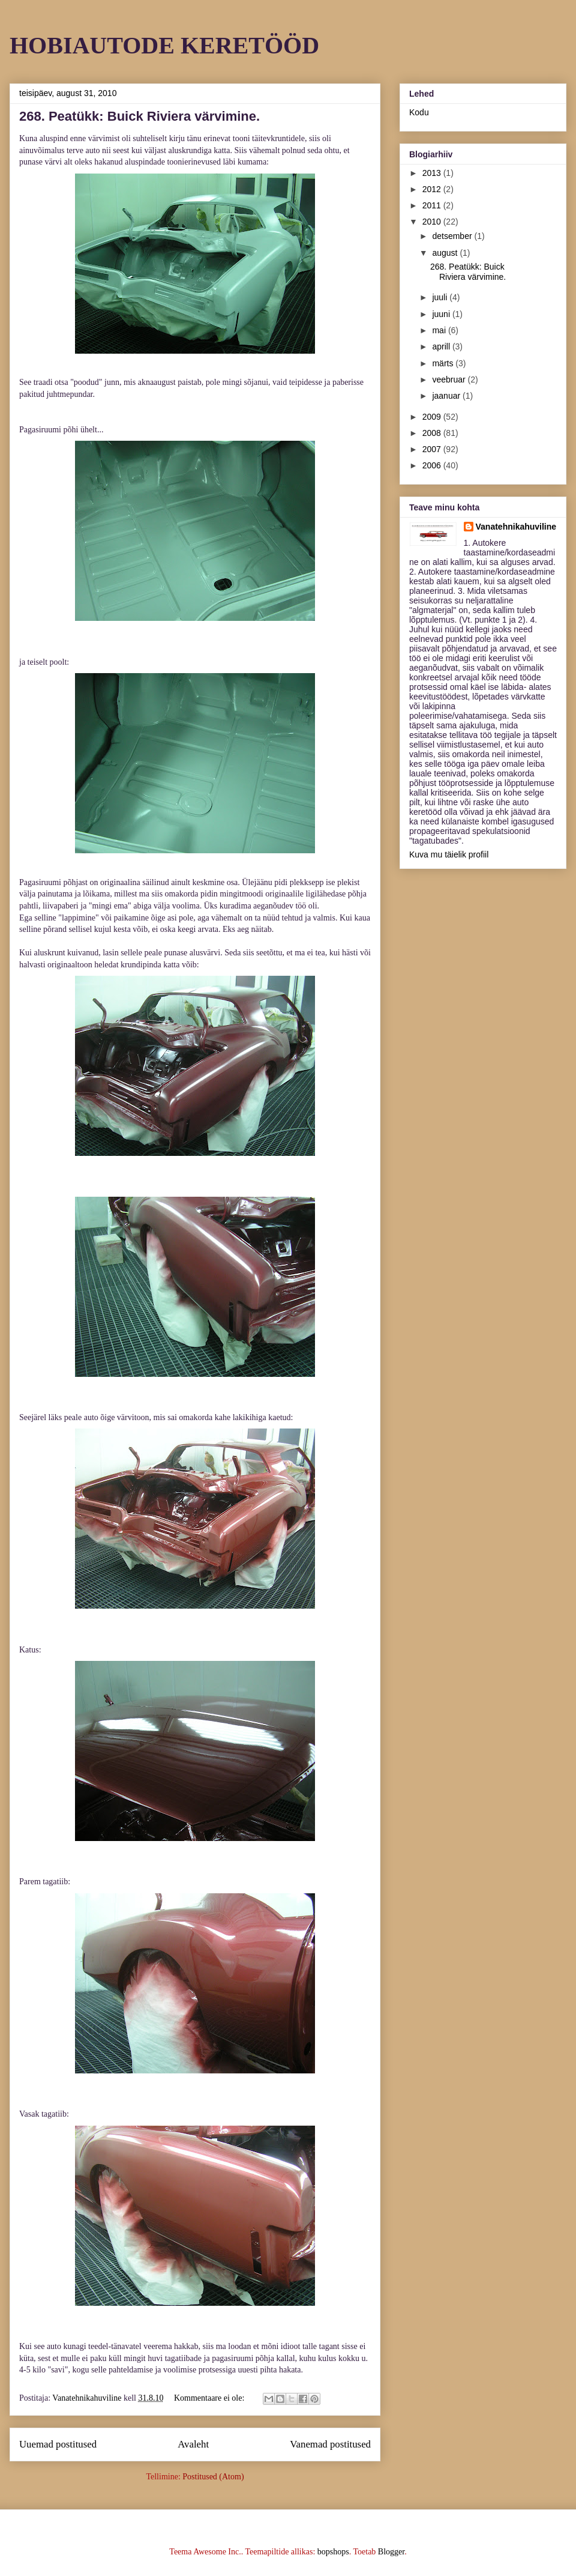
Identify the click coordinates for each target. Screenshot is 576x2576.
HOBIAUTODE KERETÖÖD (164, 45)
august (446, 253)
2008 (432, 433)
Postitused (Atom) (213, 2476)
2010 (432, 221)
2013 (432, 173)
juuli (440, 297)
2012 (432, 189)
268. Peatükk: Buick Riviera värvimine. (139, 116)
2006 (432, 465)
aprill (442, 346)
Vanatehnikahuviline (516, 526)
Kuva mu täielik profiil (448, 854)
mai (440, 330)
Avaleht (193, 2444)
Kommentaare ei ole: (210, 2397)
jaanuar (447, 396)
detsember (453, 236)
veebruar (449, 379)
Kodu (419, 112)
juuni (442, 314)
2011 (432, 205)
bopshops (333, 2551)
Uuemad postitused (58, 2444)
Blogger (391, 2551)
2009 (432, 417)
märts (443, 363)
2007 (432, 449)
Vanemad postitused (330, 2444)
